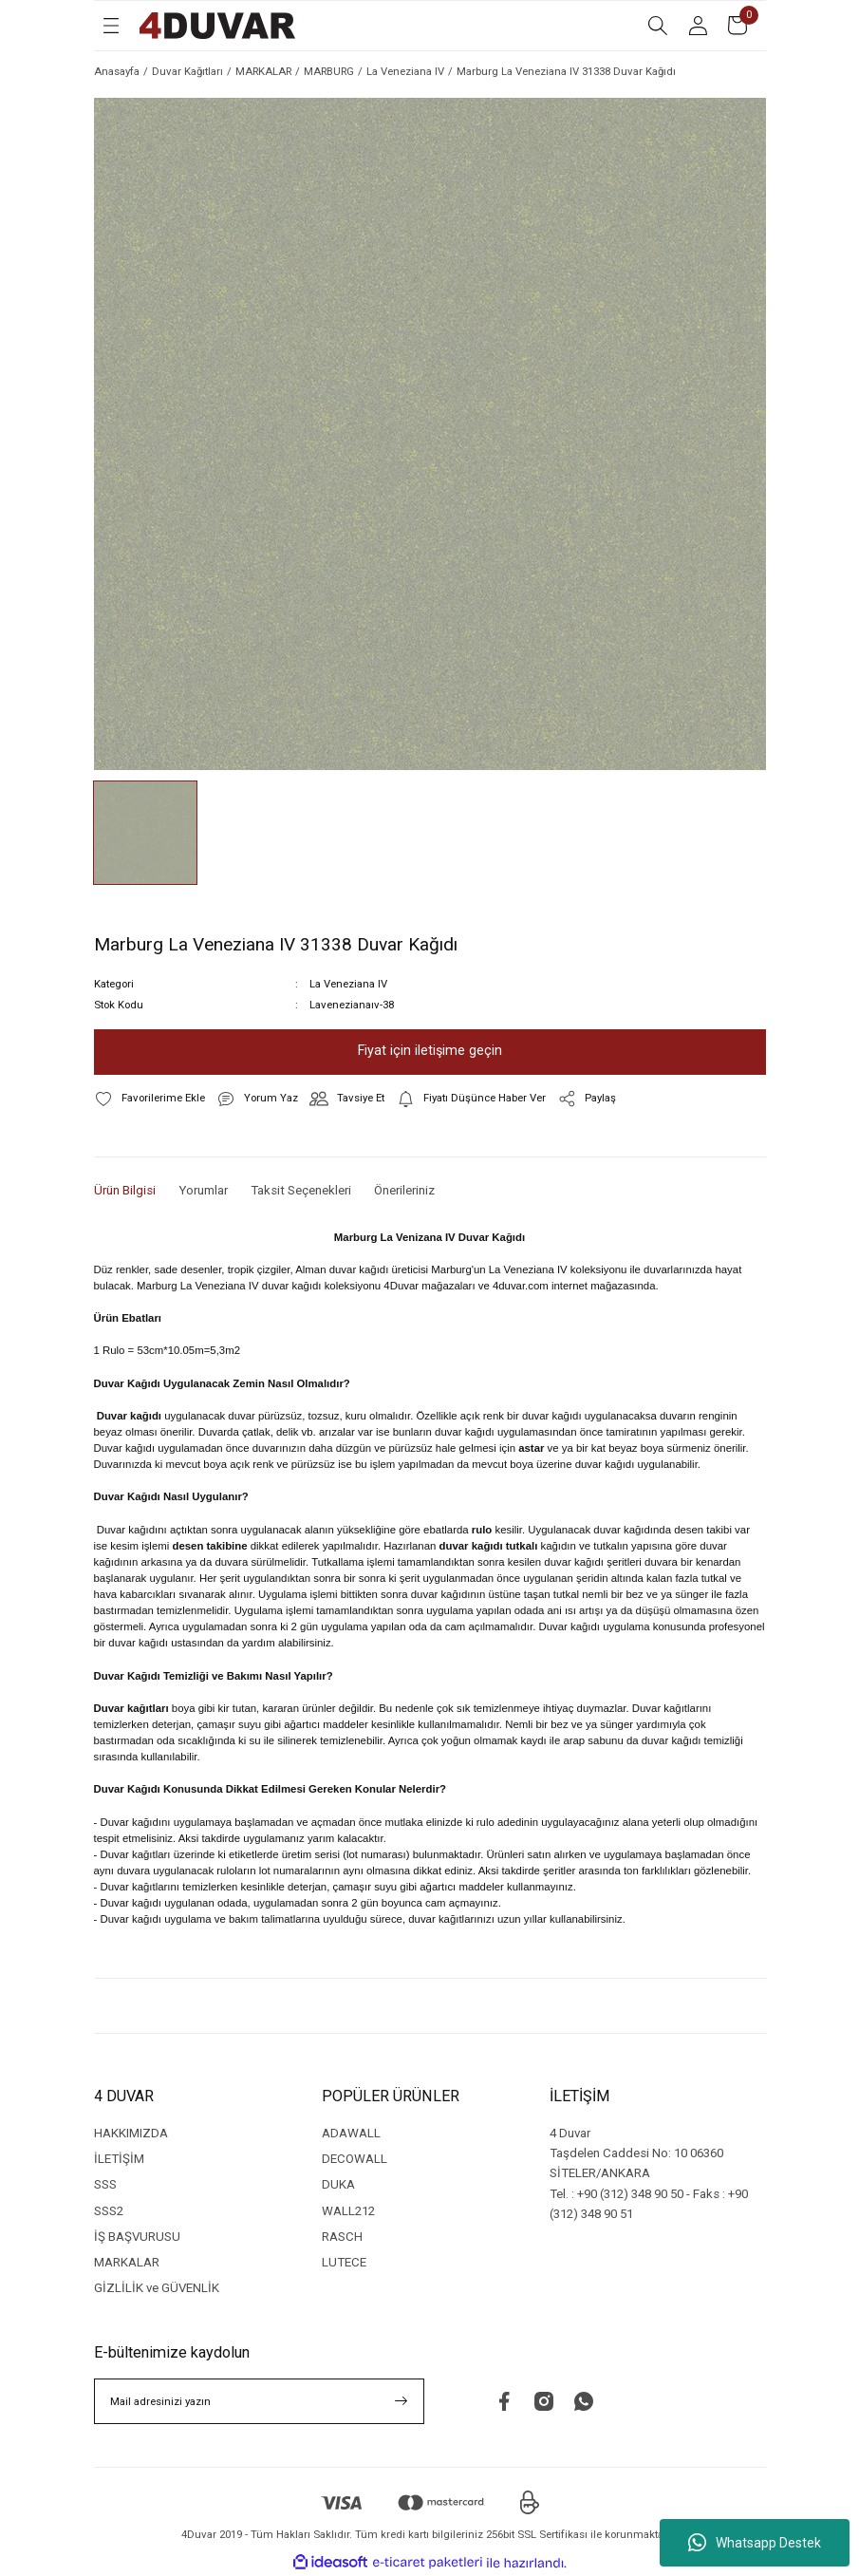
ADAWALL (351, 2133)
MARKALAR (126, 2262)
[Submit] (401, 2401)
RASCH (342, 2236)
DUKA (338, 2184)
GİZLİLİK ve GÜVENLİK (156, 2288)
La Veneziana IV (348, 983)
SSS (105, 2184)
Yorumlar (203, 1190)
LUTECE (344, 2262)
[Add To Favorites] (149, 1098)
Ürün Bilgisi (125, 1190)
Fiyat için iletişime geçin (430, 1051)
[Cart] (737, 25)
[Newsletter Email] (259, 2401)
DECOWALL (354, 2159)
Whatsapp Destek (754, 2542)
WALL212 (348, 2211)
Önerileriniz (404, 1190)
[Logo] (217, 25)
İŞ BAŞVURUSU (137, 2236)
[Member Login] (697, 25)
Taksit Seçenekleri (301, 1190)
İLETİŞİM (119, 2159)
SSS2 (108, 2211)
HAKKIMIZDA (131, 2133)
